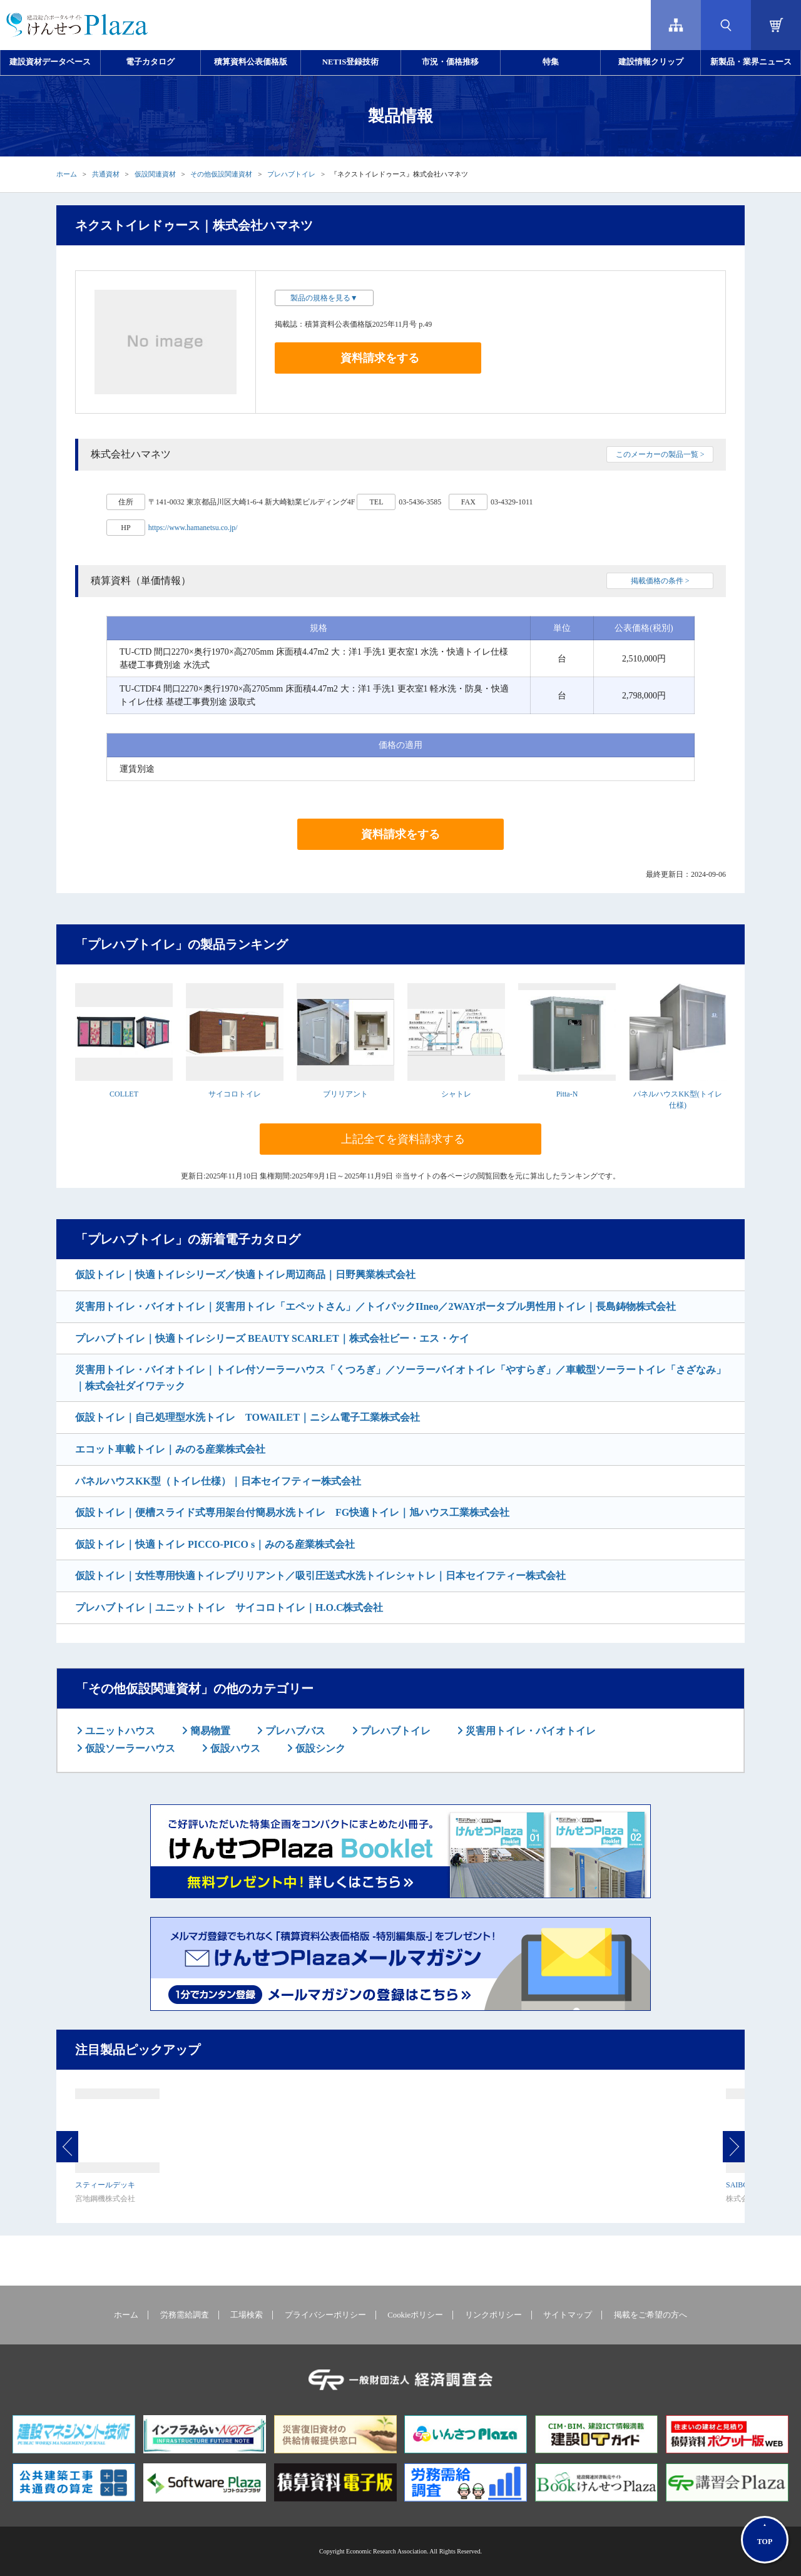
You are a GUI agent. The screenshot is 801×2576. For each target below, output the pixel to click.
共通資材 (106, 174)
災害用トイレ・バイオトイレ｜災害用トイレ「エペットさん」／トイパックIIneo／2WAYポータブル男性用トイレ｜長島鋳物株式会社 (375, 1306)
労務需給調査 (184, 2315)
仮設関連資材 (155, 174)
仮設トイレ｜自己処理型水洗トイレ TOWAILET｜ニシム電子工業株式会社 (247, 1417)
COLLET (124, 1094)
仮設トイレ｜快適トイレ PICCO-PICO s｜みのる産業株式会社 (215, 1544)
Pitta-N (567, 1094)
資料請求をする (379, 358)
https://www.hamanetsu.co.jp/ (193, 527)
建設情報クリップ (650, 62)
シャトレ (456, 1094)
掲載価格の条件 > (660, 580)
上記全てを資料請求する (403, 1139)
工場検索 (246, 2315)
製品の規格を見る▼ (324, 298)
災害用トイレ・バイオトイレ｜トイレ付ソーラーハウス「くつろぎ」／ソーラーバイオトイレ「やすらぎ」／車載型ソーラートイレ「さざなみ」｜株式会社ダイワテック (400, 1377)
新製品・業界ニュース (751, 62)
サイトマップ (567, 2315)
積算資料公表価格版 (250, 62)
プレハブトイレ (291, 174)
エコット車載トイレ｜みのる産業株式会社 (170, 1449)
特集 (551, 62)
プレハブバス (294, 1730)
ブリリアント (345, 1094)
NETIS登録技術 (350, 62)
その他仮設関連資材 (221, 174)
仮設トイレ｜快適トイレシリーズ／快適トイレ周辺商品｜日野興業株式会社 (245, 1274)
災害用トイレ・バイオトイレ (529, 1730)
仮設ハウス (234, 1748)
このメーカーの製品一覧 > (660, 454)
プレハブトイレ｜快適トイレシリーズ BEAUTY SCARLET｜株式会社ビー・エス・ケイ (272, 1338)
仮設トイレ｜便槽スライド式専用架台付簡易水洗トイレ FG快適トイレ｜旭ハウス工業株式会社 (292, 1512)
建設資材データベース (50, 62)
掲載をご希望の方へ (650, 2315)
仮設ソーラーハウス (129, 1748)
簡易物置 (209, 1730)
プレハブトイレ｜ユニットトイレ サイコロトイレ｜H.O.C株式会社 (229, 1607)
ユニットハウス (119, 1730)
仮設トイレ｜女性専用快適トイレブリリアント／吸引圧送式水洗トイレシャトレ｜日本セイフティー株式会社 (320, 1575)
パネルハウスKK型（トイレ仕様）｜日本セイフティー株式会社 (218, 1481)
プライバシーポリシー (325, 2315)
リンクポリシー (493, 2315)
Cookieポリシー (415, 2315)
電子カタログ (150, 62)
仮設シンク (319, 1748)
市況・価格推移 (450, 62)
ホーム (66, 174)
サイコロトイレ (234, 1094)
